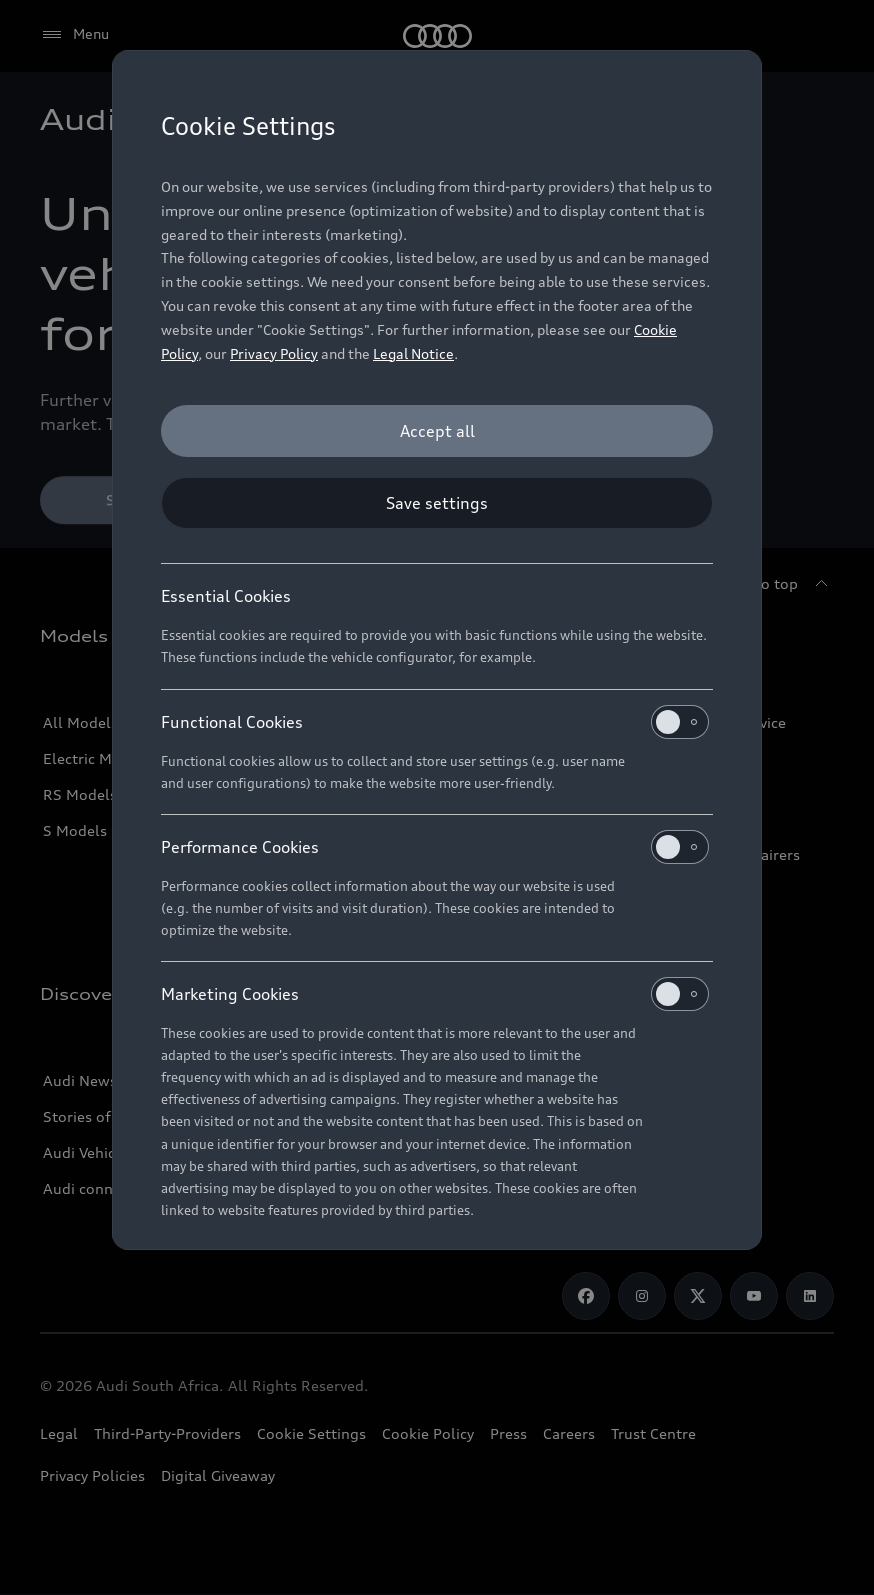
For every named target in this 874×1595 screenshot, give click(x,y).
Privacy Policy (274, 353)
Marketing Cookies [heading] (435, 994)
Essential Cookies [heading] (226, 596)
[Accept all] (437, 431)
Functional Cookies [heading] (435, 722)
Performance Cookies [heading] (435, 847)
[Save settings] (437, 503)
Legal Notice (413, 353)
